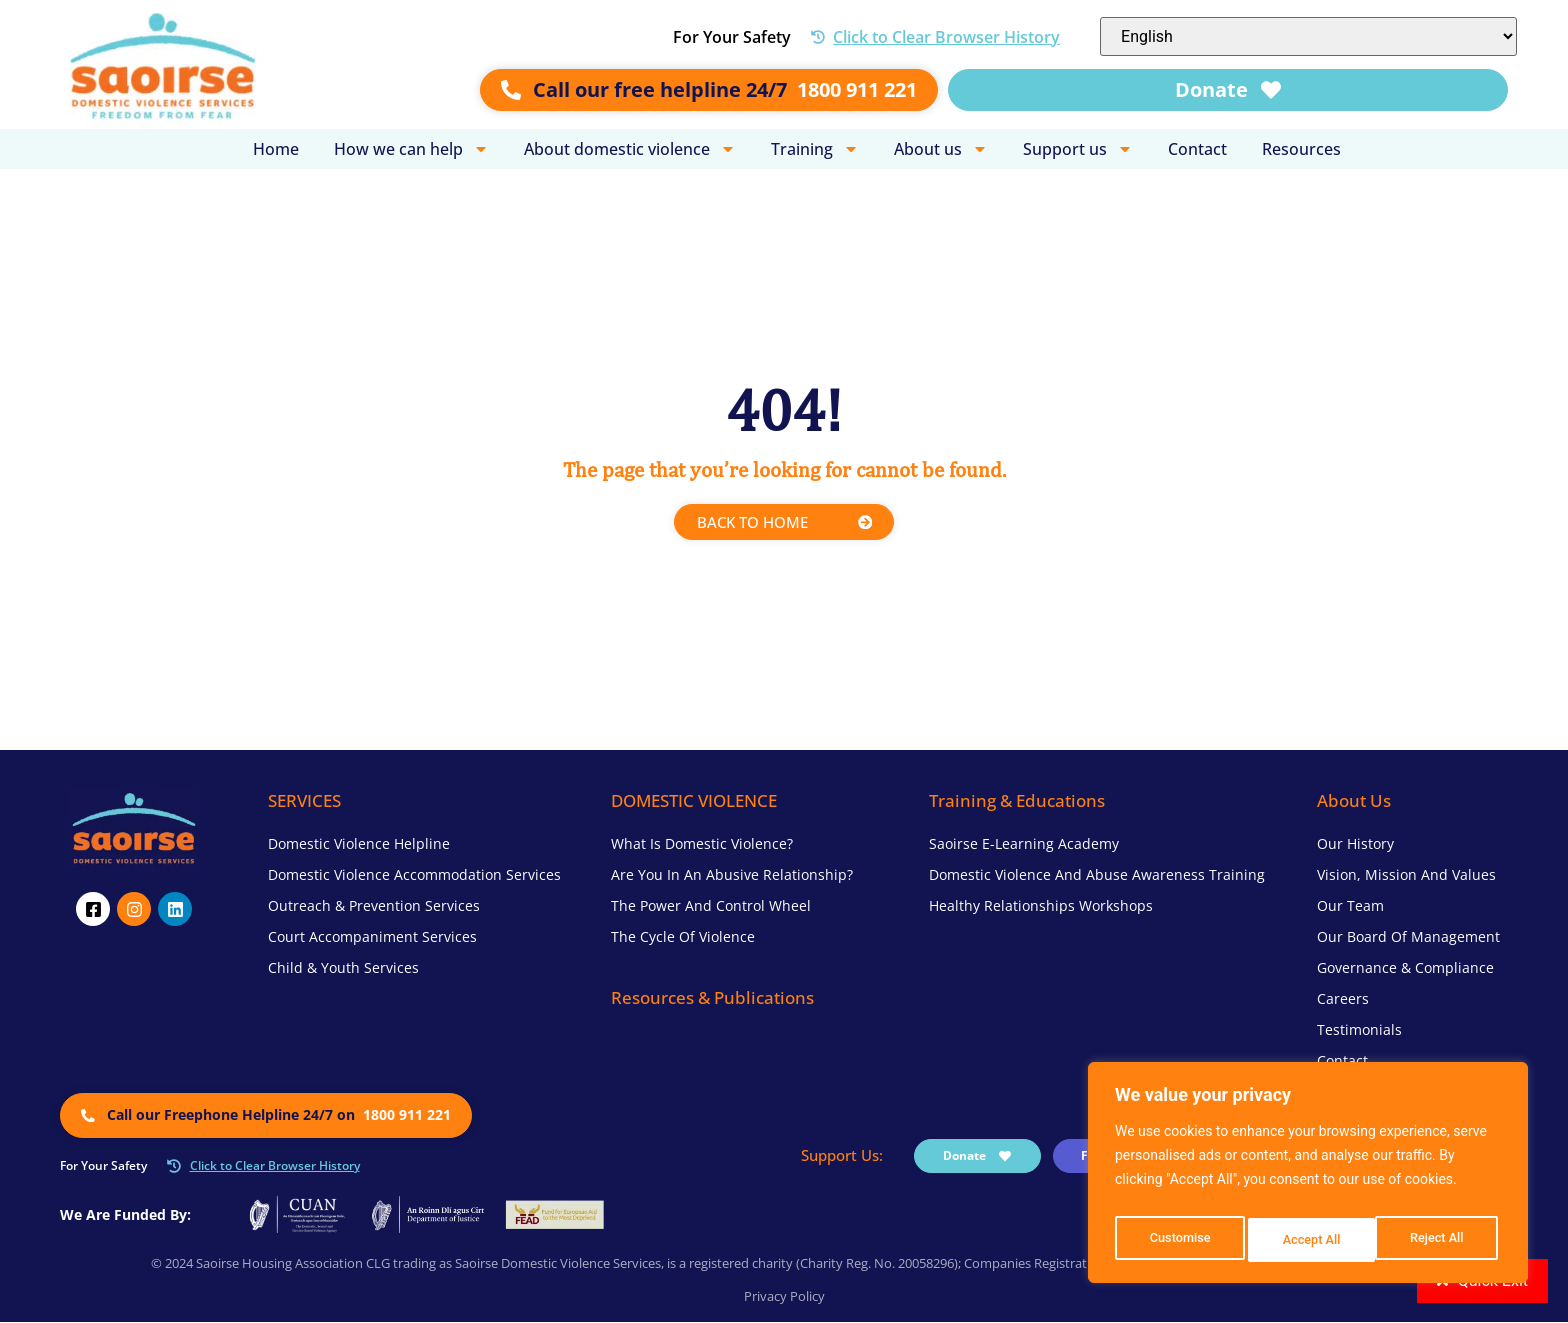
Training (815, 149)
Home (276, 149)
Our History (1355, 845)
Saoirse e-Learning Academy (1024, 845)
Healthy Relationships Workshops (1041, 907)
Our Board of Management (1408, 938)
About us (941, 149)
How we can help (411, 149)
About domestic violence (630, 149)
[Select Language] (1308, 36)
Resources (1301, 149)
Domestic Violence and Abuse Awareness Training (1097, 876)
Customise (1178, 1240)
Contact (1197, 149)
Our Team (1350, 907)
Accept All (1439, 1240)
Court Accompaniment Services (372, 938)
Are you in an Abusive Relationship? (732, 876)
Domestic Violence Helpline (359, 845)
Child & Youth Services (343, 969)
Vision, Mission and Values (1406, 876)
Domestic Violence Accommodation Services (414, 876)
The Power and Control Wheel (711, 907)
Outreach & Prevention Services (374, 907)
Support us (1078, 149)
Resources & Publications (712, 999)
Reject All (1309, 1240)
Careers (1343, 1000)
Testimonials (1359, 1031)
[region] (1308, 1178)
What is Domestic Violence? (702, 845)
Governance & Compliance (1405, 969)
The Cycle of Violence (683, 938)
